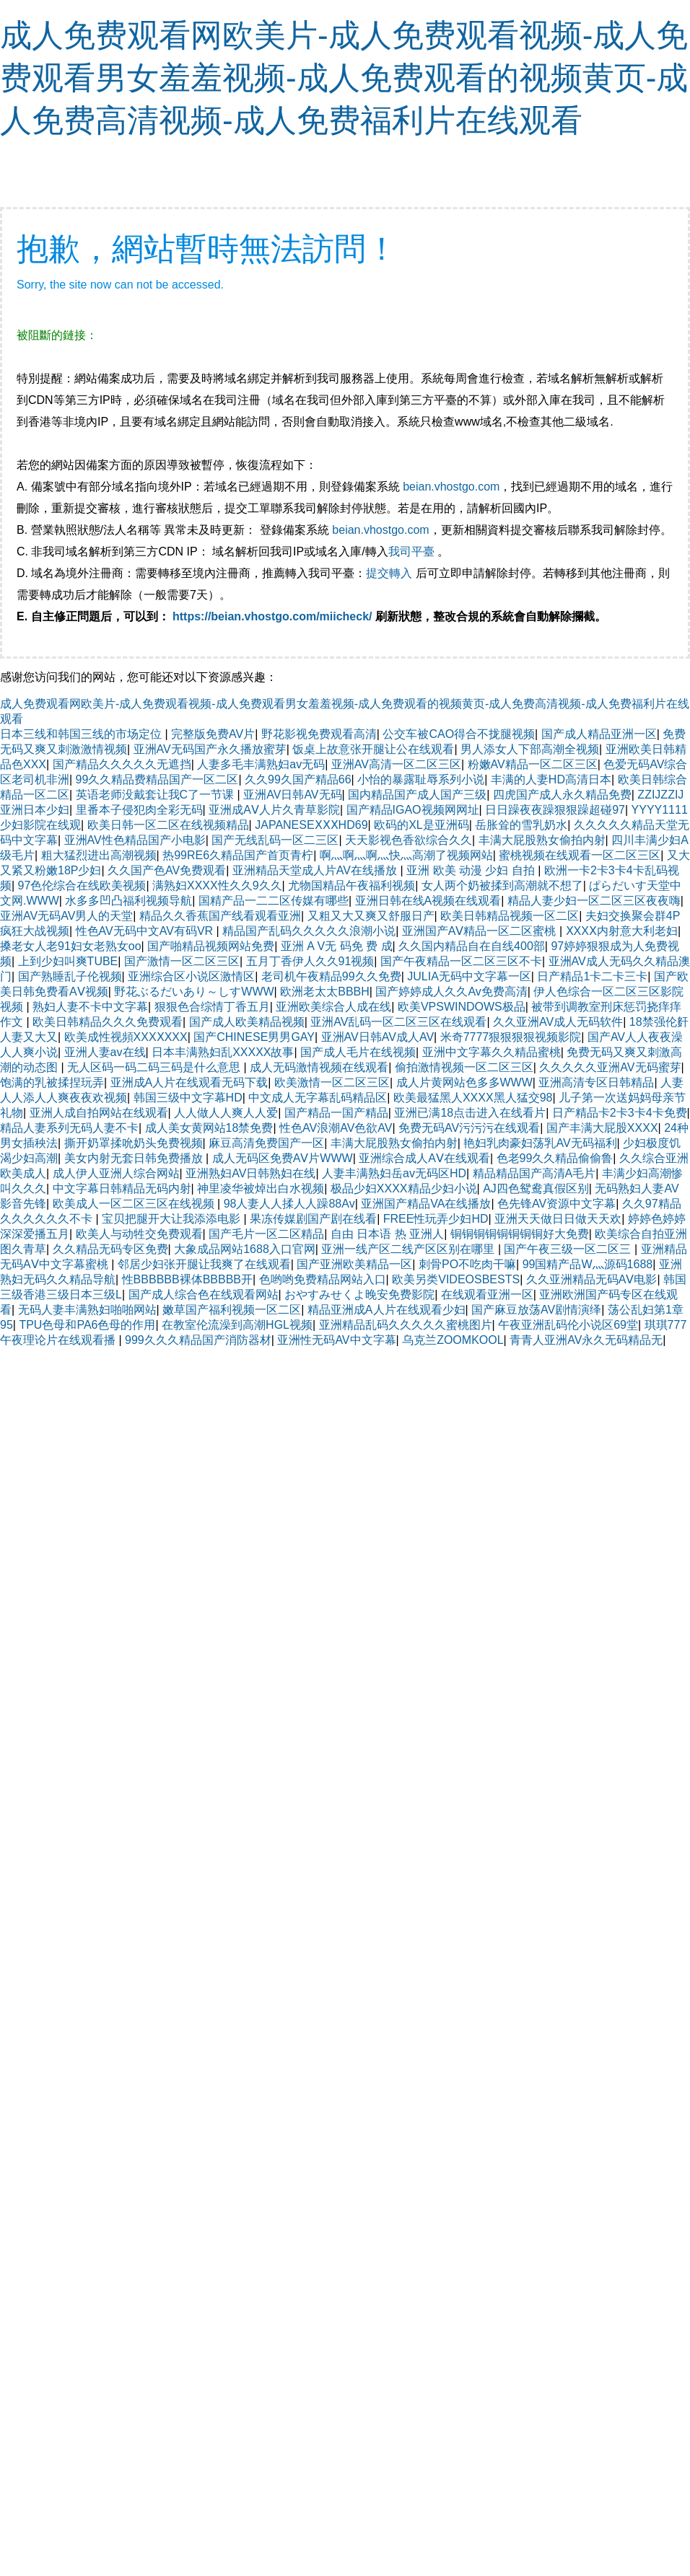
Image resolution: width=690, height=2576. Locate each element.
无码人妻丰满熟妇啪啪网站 (87, 1310)
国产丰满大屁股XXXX (602, 1128)
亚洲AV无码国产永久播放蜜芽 (210, 749)
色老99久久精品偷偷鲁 (555, 1158)
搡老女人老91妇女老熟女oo (70, 946)
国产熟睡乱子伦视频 (70, 976)
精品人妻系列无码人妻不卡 (69, 1128)
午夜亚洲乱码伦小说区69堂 (568, 1325)
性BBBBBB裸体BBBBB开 (187, 1279)
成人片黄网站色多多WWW (464, 1082)
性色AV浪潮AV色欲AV (335, 1128)
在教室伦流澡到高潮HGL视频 (237, 1325)
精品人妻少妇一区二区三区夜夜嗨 (594, 900)
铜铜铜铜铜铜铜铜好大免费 (519, 1234)
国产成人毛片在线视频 (358, 1052)
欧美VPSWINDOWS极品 (461, 1007)
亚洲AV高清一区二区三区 (396, 764)
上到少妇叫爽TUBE (68, 961)
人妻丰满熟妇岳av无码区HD (394, 1173)
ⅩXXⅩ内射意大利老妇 (622, 931)
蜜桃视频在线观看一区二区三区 (579, 855)
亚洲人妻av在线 (105, 1052)
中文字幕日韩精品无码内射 (122, 1188)
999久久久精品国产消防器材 (198, 1340)
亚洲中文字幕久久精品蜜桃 (491, 1052)
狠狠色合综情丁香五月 (212, 1007)
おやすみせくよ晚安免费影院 (359, 1294)
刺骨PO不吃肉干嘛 (467, 1264)
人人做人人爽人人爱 (226, 1113)
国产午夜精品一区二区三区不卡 (461, 961)
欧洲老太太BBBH (325, 991)
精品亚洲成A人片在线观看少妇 (386, 1310)
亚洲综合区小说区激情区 (191, 976)
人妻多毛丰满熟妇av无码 (261, 764)
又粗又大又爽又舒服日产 (370, 916)
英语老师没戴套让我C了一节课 (156, 794)
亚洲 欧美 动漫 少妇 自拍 (472, 870)
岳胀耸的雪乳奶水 (521, 825)
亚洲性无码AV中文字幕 (336, 1340)
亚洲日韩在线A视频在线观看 (428, 900)
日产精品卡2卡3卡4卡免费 (619, 1113)
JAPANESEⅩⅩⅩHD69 (311, 825)
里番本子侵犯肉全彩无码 (139, 810)
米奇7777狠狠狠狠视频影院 (511, 1037)
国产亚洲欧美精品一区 (354, 1264)
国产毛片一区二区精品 (266, 1234)
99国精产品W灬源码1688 (588, 1264)
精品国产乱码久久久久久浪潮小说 (309, 931)
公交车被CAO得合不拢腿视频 (459, 734)
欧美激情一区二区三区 (332, 1082)
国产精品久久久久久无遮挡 (122, 764)
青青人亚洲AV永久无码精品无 (586, 1340)
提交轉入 (389, 573)
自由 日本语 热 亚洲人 (387, 1234)
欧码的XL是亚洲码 (421, 825)
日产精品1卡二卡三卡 (592, 976)
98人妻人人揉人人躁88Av (289, 1203)
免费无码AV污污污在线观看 (469, 1128)
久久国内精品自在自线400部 (471, 946)
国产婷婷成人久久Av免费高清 (451, 991)
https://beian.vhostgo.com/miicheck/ (272, 616)
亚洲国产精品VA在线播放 (426, 1203)
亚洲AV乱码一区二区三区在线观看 (398, 1022)
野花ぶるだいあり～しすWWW (194, 991)
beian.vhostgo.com (451, 486)
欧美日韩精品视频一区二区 (509, 916)
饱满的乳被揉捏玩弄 (52, 1082)
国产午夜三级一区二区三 (569, 1249)
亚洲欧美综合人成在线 (333, 1007)
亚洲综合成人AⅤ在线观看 (424, 1158)
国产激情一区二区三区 (182, 961)
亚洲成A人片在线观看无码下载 (189, 1082)
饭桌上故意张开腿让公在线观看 (373, 749)
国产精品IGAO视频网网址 (412, 810)
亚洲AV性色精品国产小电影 (135, 840)
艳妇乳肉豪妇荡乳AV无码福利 (539, 1143)
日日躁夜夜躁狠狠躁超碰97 (555, 810)
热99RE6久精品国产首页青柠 (237, 855)
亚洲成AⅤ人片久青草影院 (274, 810)
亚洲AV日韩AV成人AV (377, 1037)
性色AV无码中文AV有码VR (146, 931)
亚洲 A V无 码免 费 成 (337, 946)
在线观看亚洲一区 (487, 1294)
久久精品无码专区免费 (110, 1249)
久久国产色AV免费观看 (167, 870)
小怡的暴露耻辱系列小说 (420, 779)
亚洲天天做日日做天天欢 (557, 1219)
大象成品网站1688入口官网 (244, 1249)
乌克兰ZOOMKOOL (452, 1340)
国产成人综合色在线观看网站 (203, 1294)
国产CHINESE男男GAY (254, 1037)
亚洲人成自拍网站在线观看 (99, 1113)
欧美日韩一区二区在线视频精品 (168, 825)
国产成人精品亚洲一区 (599, 734)
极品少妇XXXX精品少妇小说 (404, 1188)
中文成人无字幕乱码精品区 (317, 1097)
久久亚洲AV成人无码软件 (558, 1022)
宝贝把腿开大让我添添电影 (172, 1219)
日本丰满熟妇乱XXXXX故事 (223, 1052)
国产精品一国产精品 (336, 1113)
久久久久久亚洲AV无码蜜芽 (610, 1067)
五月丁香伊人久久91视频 (310, 961)
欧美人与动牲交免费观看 (139, 1234)
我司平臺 (412, 551)
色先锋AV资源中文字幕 (556, 1203)
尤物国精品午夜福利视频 (351, 885)
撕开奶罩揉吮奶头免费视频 (133, 1143)
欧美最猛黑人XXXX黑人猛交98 (472, 1097)
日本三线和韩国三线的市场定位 (82, 734)
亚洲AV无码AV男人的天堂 (66, 916)
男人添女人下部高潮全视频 (529, 749)
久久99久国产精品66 (298, 779)
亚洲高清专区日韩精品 (596, 1082)
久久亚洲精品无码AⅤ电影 (592, 1279)
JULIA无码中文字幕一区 (469, 976)
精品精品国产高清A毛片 (534, 1173)
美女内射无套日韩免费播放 (135, 1158)
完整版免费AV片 (213, 734)
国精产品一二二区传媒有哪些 (273, 900)
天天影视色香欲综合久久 (408, 840)
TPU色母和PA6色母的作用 (87, 1325)
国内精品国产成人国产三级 (417, 794)
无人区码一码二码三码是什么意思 (155, 1067)
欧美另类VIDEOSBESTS (456, 1279)
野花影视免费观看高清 (319, 734)
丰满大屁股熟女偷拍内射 (542, 840)
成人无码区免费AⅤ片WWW (282, 1158)
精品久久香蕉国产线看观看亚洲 (220, 916)
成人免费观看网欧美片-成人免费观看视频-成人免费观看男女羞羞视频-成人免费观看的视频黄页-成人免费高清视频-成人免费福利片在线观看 (344, 77)
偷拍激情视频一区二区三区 (464, 1067)
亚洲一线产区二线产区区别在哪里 (409, 1249)
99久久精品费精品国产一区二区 (157, 779)
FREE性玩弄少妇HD (436, 1219)
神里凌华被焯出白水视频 (260, 1188)
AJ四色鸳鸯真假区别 (536, 1188)
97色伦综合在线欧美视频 (82, 885)
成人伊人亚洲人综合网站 (116, 1173)
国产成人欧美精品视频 (247, 1022)
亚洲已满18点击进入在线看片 (470, 1113)
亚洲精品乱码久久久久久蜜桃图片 (405, 1325)
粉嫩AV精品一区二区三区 (533, 764)
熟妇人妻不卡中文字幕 (90, 1007)
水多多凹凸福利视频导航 (128, 900)
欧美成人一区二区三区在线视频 (135, 1203)
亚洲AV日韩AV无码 (292, 794)
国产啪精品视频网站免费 (210, 946)
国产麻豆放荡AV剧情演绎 (536, 1310)
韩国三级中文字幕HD (188, 1097)
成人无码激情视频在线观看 (319, 1067)
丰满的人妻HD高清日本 (551, 779)
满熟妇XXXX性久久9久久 (217, 885)
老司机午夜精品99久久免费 (331, 976)
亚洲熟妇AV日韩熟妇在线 (250, 1173)
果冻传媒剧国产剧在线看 (313, 1219)
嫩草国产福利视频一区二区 (231, 1310)
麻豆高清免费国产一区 (266, 1143)
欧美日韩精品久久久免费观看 (107, 1022)
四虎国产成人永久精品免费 (562, 794)
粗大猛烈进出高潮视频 (99, 855)
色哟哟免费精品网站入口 (322, 1279)
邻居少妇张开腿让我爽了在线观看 (204, 1264)
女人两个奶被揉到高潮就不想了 (502, 885)
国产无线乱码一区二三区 (275, 840)
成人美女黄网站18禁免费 (209, 1128)
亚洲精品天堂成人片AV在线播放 (316, 870)
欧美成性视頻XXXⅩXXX (126, 1037)
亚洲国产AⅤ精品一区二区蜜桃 (480, 931)
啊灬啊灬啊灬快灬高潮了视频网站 (406, 855)
